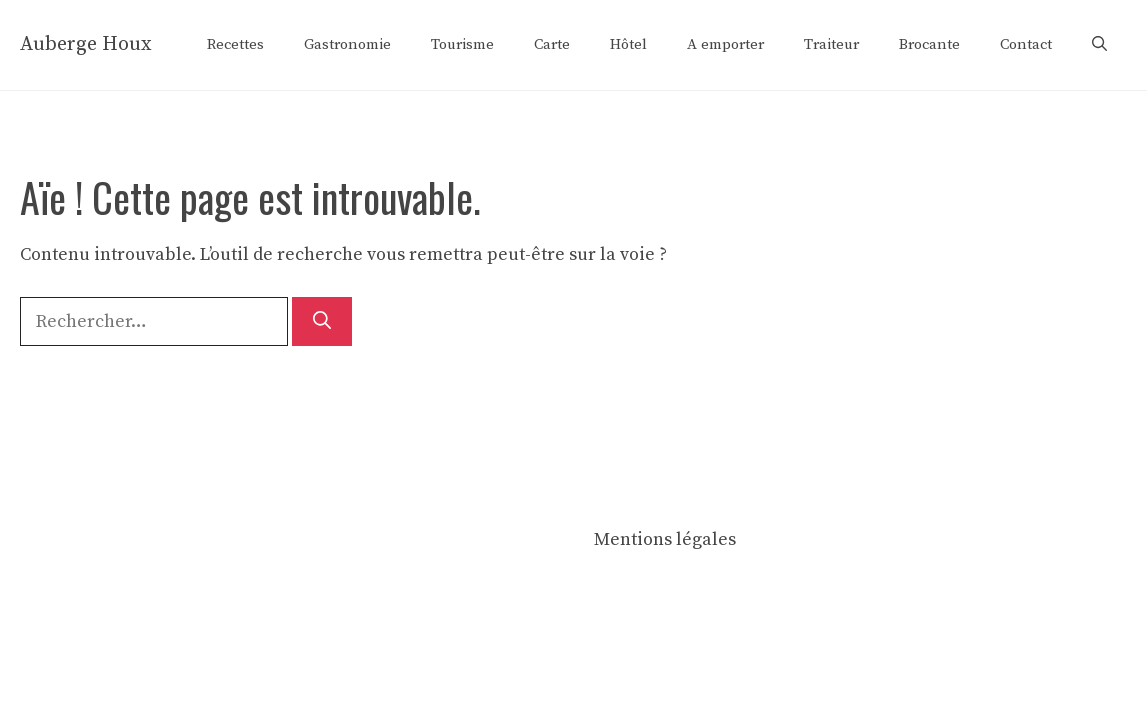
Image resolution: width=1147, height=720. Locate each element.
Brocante (929, 44)
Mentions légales (665, 539)
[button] (1099, 45)
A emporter (725, 44)
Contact (1026, 44)
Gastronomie (347, 44)
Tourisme (462, 44)
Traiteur (831, 44)
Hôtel (628, 44)
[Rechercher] (322, 321)
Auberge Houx (86, 44)
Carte (552, 44)
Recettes (235, 44)
